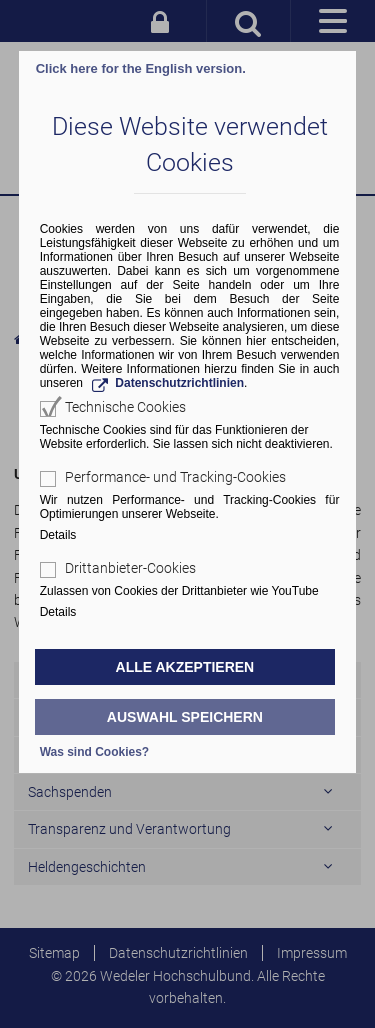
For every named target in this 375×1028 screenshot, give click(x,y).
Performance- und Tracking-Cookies (175, 477)
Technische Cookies (125, 407)
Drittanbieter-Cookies (130, 568)
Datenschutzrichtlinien (179, 383)
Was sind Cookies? (95, 752)
